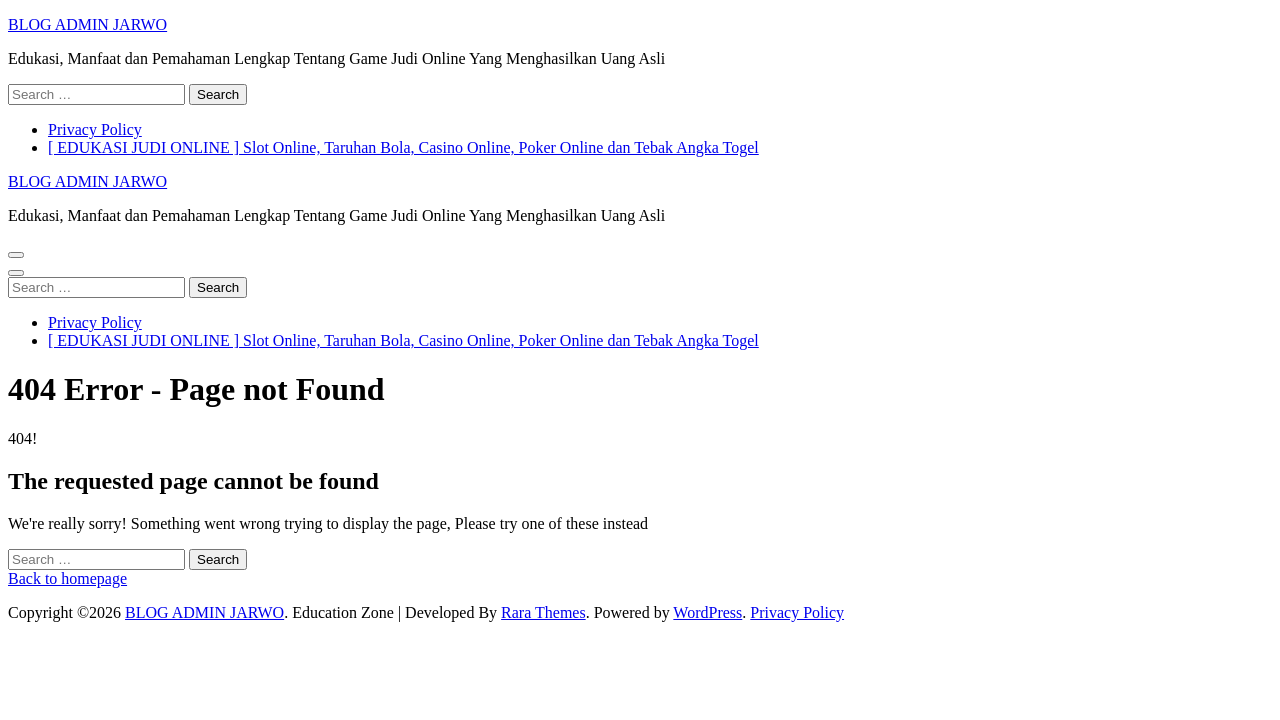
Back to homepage (67, 578)
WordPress (707, 612)
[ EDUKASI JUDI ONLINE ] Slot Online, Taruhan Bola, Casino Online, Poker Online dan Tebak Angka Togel (403, 147)
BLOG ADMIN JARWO (87, 24)
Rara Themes (543, 612)
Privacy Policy (95, 129)
